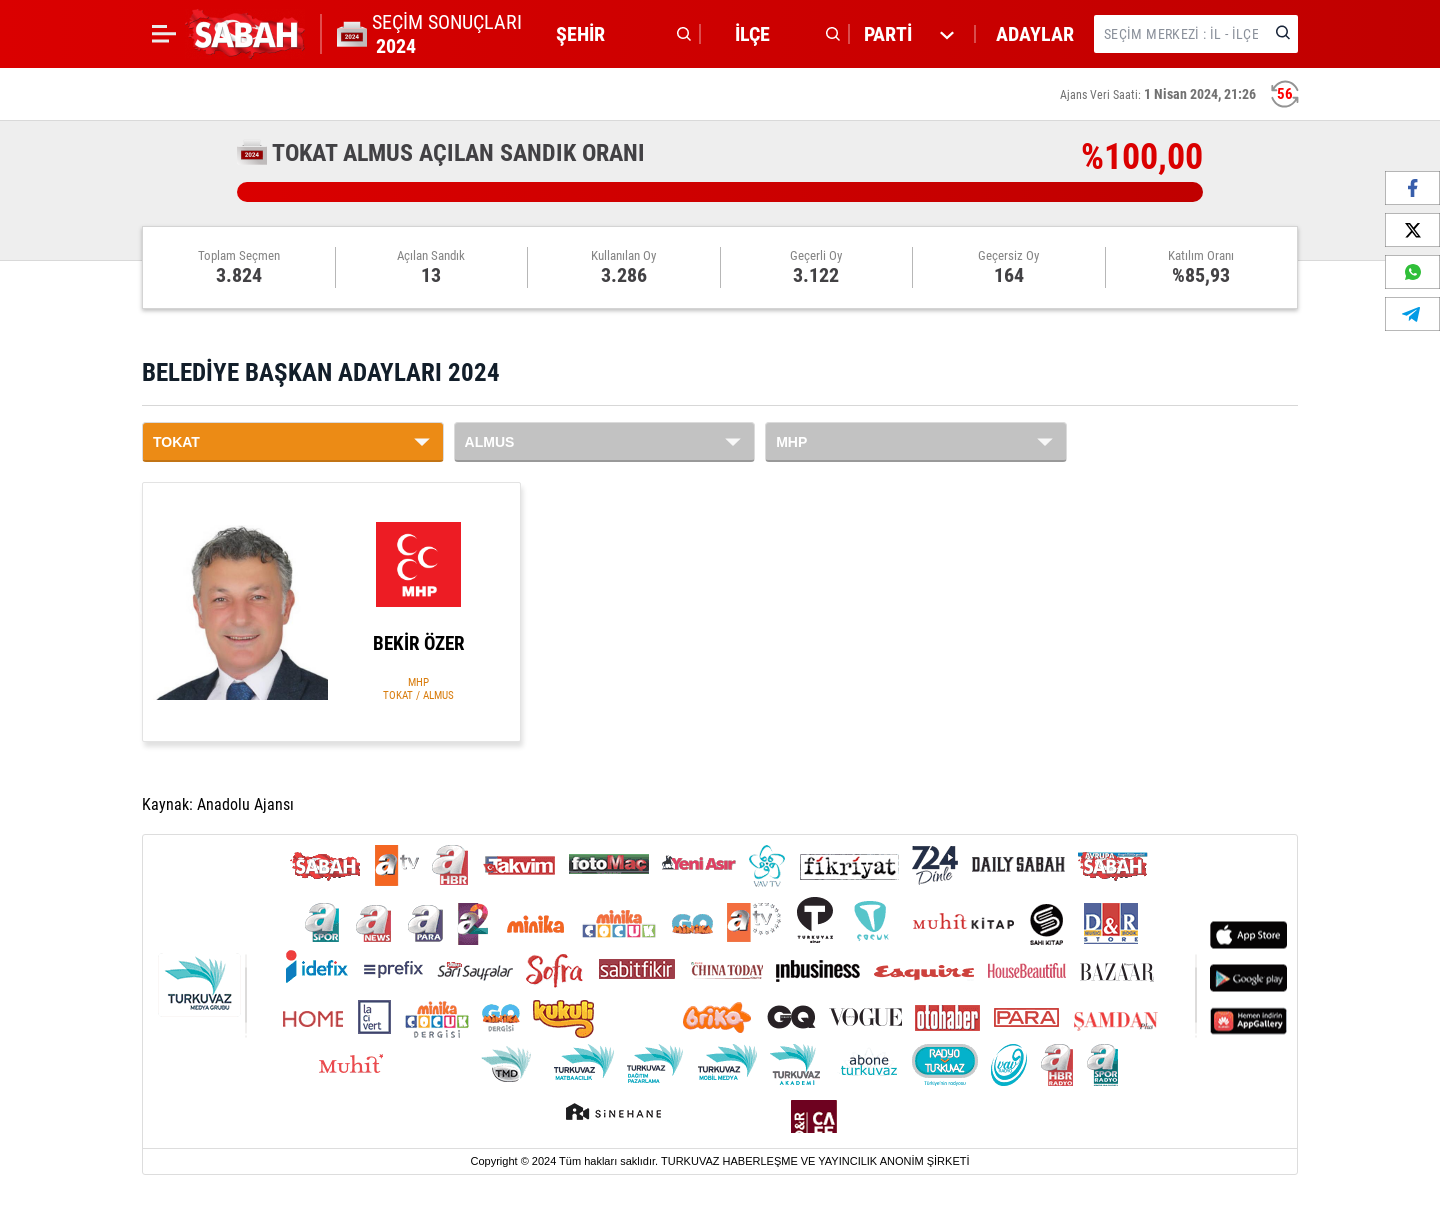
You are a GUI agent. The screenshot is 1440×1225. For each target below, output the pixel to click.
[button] (618, 34)
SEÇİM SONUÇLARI (447, 34)
